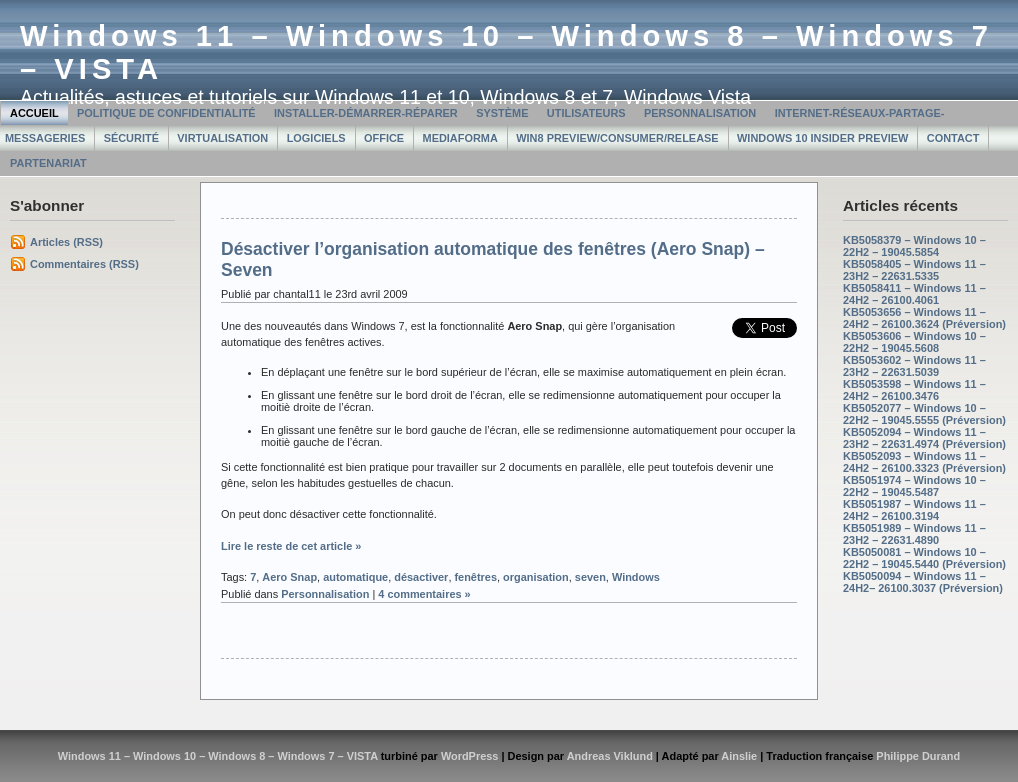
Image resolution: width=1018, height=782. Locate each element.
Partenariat (48, 163)
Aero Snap (289, 577)
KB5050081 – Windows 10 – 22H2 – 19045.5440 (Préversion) (924, 558)
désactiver (421, 577)
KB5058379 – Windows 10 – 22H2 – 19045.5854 (914, 246)
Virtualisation (222, 138)
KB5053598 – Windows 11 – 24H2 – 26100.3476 (914, 390)
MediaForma (460, 138)
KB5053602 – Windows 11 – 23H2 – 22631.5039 (914, 366)
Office (384, 138)
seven (590, 577)
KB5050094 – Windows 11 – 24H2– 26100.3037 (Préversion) (923, 582)
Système (502, 113)
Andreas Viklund (610, 756)
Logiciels (316, 138)
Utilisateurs (586, 113)
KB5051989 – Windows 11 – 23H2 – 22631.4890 (914, 534)
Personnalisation (700, 113)
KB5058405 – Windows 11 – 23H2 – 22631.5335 (914, 270)
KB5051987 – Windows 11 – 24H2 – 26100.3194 (914, 510)
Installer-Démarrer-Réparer (366, 113)
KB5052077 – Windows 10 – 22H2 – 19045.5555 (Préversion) (924, 414)
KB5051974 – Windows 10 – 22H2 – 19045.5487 (914, 486)
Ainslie (739, 756)
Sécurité (131, 138)
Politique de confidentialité (166, 113)
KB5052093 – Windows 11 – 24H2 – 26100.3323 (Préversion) (924, 462)
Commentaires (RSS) (84, 264)
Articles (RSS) (66, 242)
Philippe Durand (918, 756)
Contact (953, 138)
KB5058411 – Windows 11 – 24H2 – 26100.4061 (914, 294)
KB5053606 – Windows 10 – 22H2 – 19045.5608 (914, 342)
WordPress (470, 756)
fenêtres (475, 577)
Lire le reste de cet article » (291, 546)
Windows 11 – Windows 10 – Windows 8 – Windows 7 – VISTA (218, 756)
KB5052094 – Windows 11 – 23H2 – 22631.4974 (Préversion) (924, 438)
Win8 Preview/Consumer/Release (617, 138)
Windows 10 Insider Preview (822, 138)
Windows (636, 577)
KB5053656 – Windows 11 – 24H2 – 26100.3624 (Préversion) (924, 318)
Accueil (34, 113)
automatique (355, 577)
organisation (536, 577)
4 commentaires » (424, 594)
